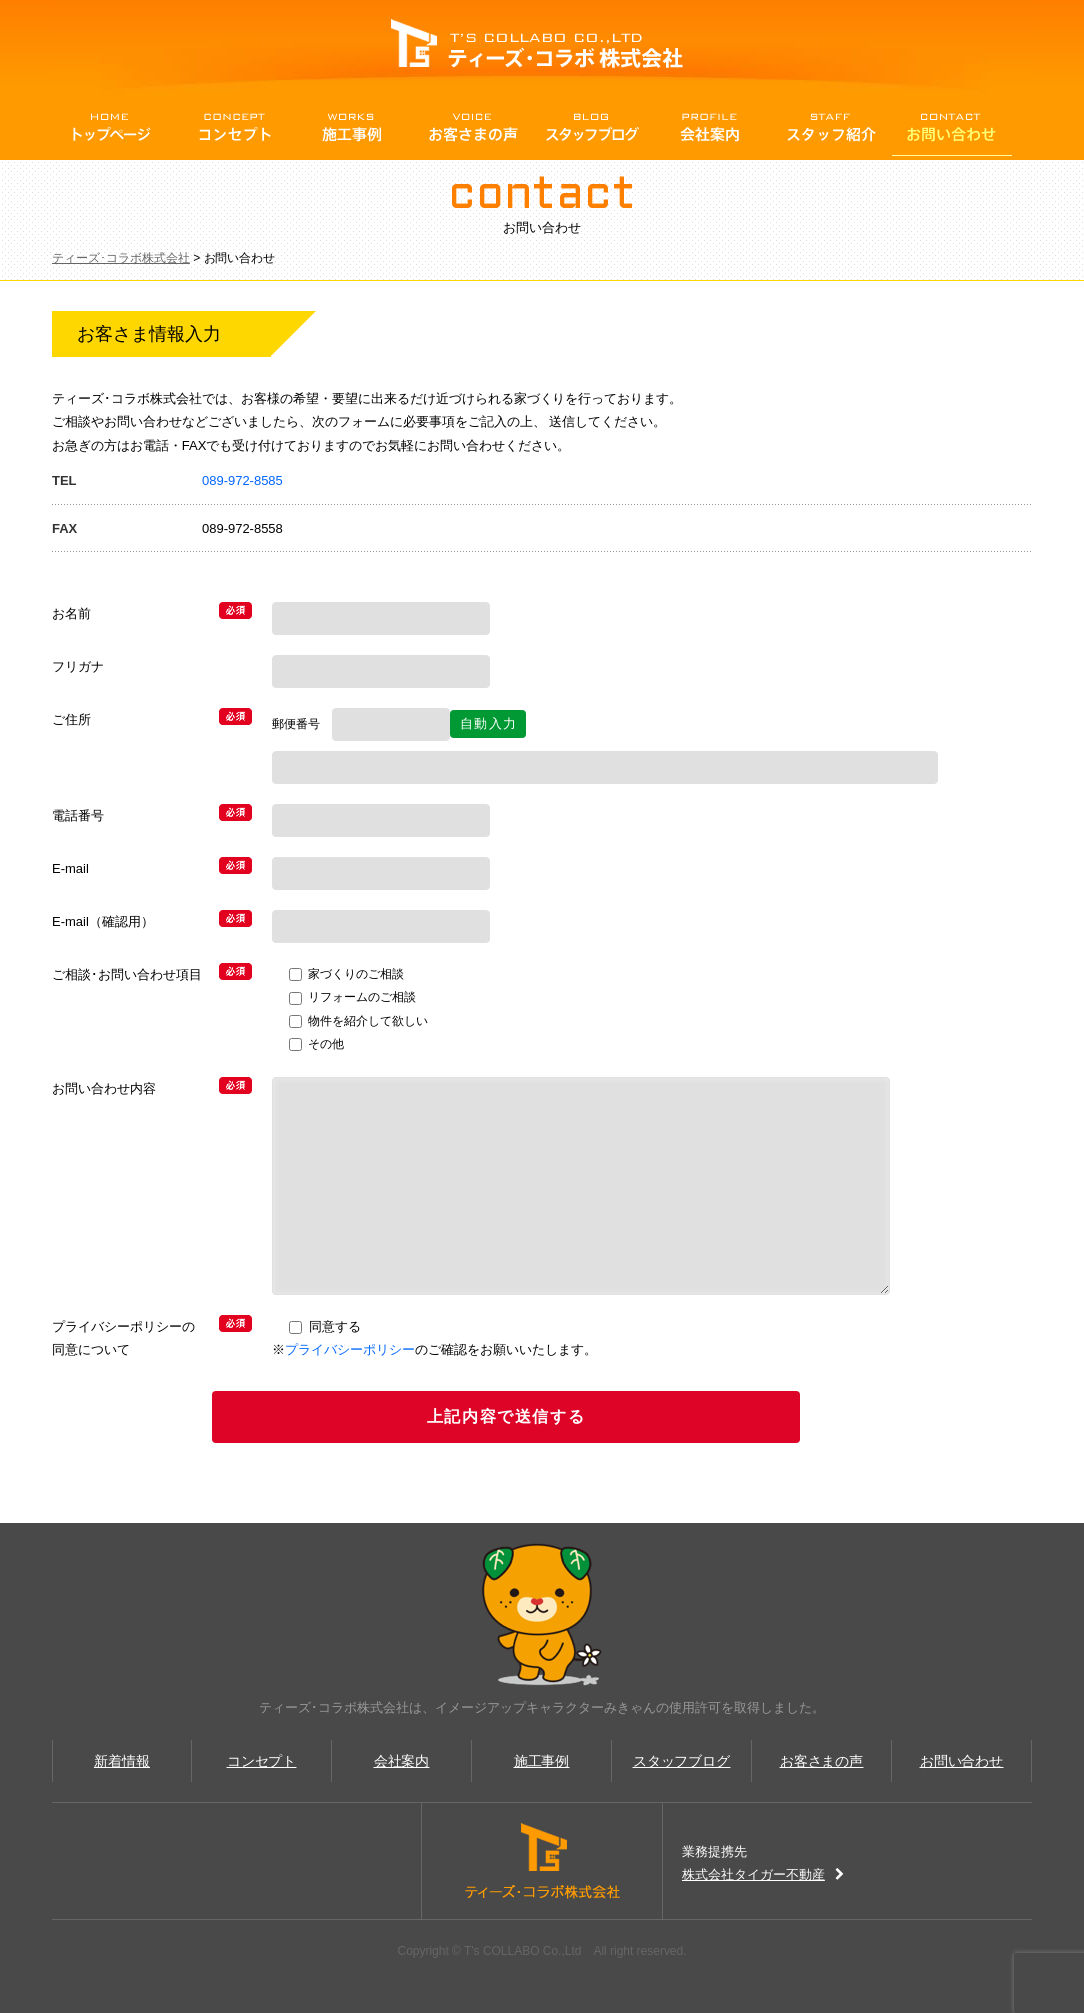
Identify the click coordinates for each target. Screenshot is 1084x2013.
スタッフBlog (592, 127)
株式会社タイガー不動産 (763, 1874)
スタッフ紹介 (832, 127)
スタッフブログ (682, 1761)
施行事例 (352, 127)
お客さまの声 (472, 127)
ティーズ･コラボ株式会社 (121, 258)
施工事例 (542, 1761)
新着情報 (122, 1761)
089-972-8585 (242, 480)
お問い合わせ (952, 127)
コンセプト (232, 127)
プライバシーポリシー (350, 1349)
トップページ (112, 127)
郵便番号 (302, 724)
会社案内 (712, 127)
